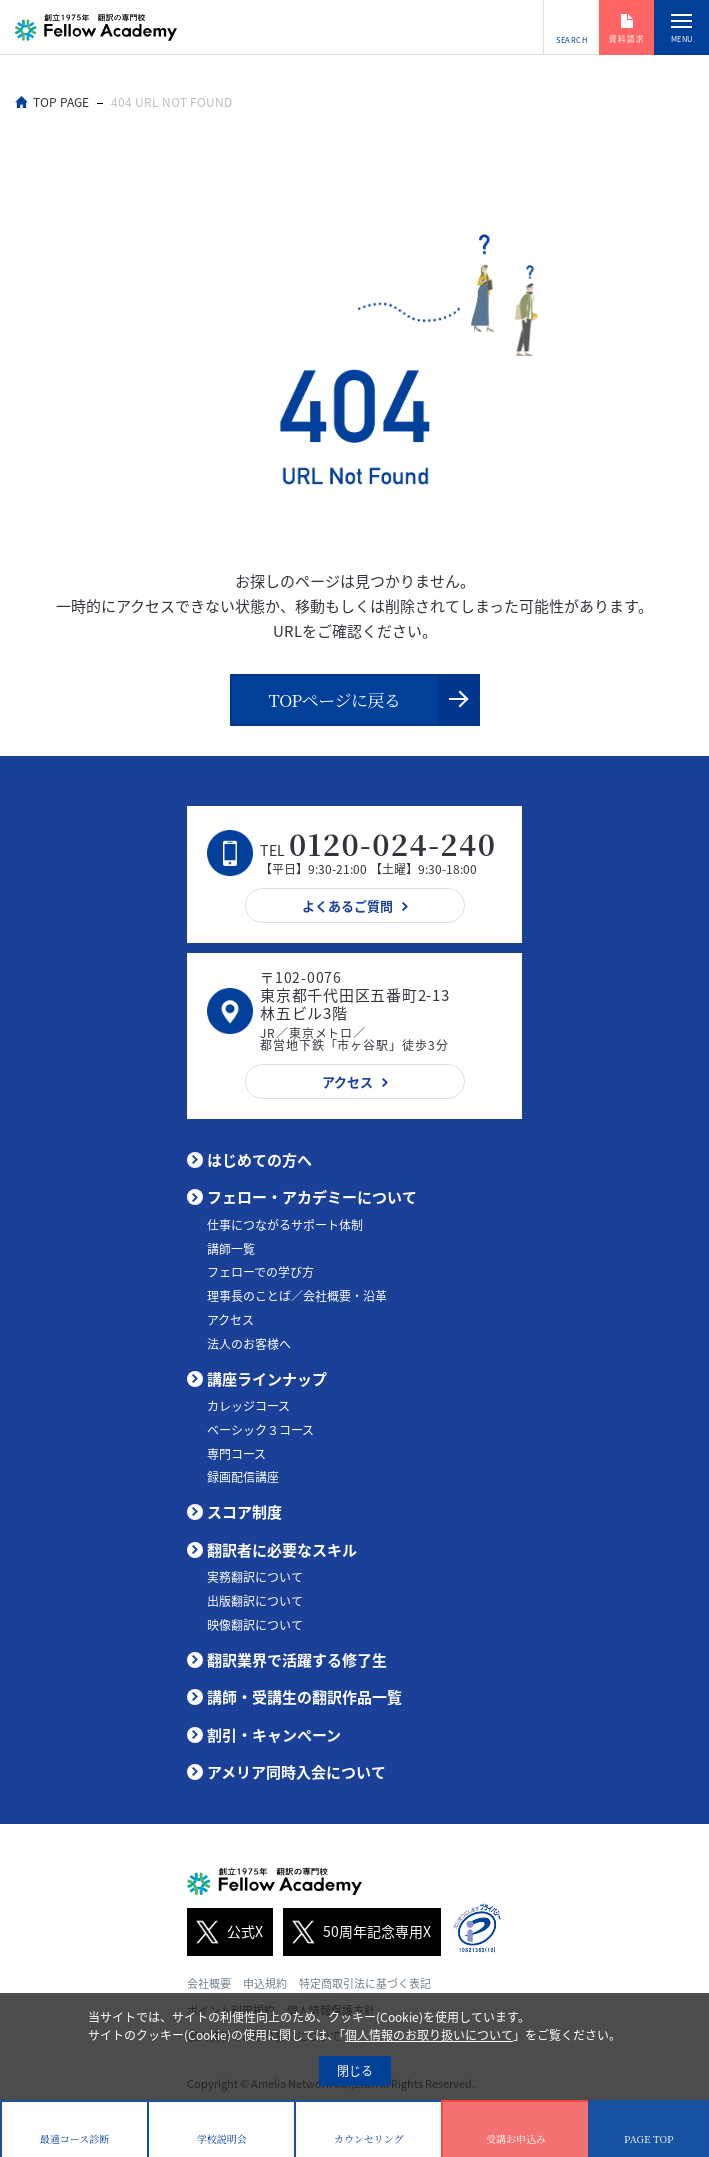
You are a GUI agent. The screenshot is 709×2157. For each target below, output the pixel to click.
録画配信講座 (243, 1477)
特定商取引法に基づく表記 (365, 1983)
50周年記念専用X (357, 1932)
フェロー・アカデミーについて (312, 1197)
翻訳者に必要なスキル (282, 1550)
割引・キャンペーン (274, 1735)
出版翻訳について (255, 1601)
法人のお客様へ (249, 1344)
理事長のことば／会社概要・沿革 (297, 1296)
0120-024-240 (392, 843)
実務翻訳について (255, 1577)
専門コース (236, 1454)
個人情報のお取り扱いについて (429, 2035)
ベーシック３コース (260, 1430)
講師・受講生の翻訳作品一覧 (304, 1697)
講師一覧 (231, 1249)
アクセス (230, 1320)
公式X (225, 1932)
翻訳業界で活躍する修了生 (297, 1660)
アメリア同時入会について (296, 1772)
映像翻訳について (255, 1625)
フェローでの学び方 (260, 1272)
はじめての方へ (259, 1160)
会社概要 (209, 1983)
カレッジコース (248, 1406)
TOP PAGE (61, 102)
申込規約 (265, 1983)
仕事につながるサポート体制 (285, 1225)
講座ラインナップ (267, 1379)
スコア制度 (244, 1512)
